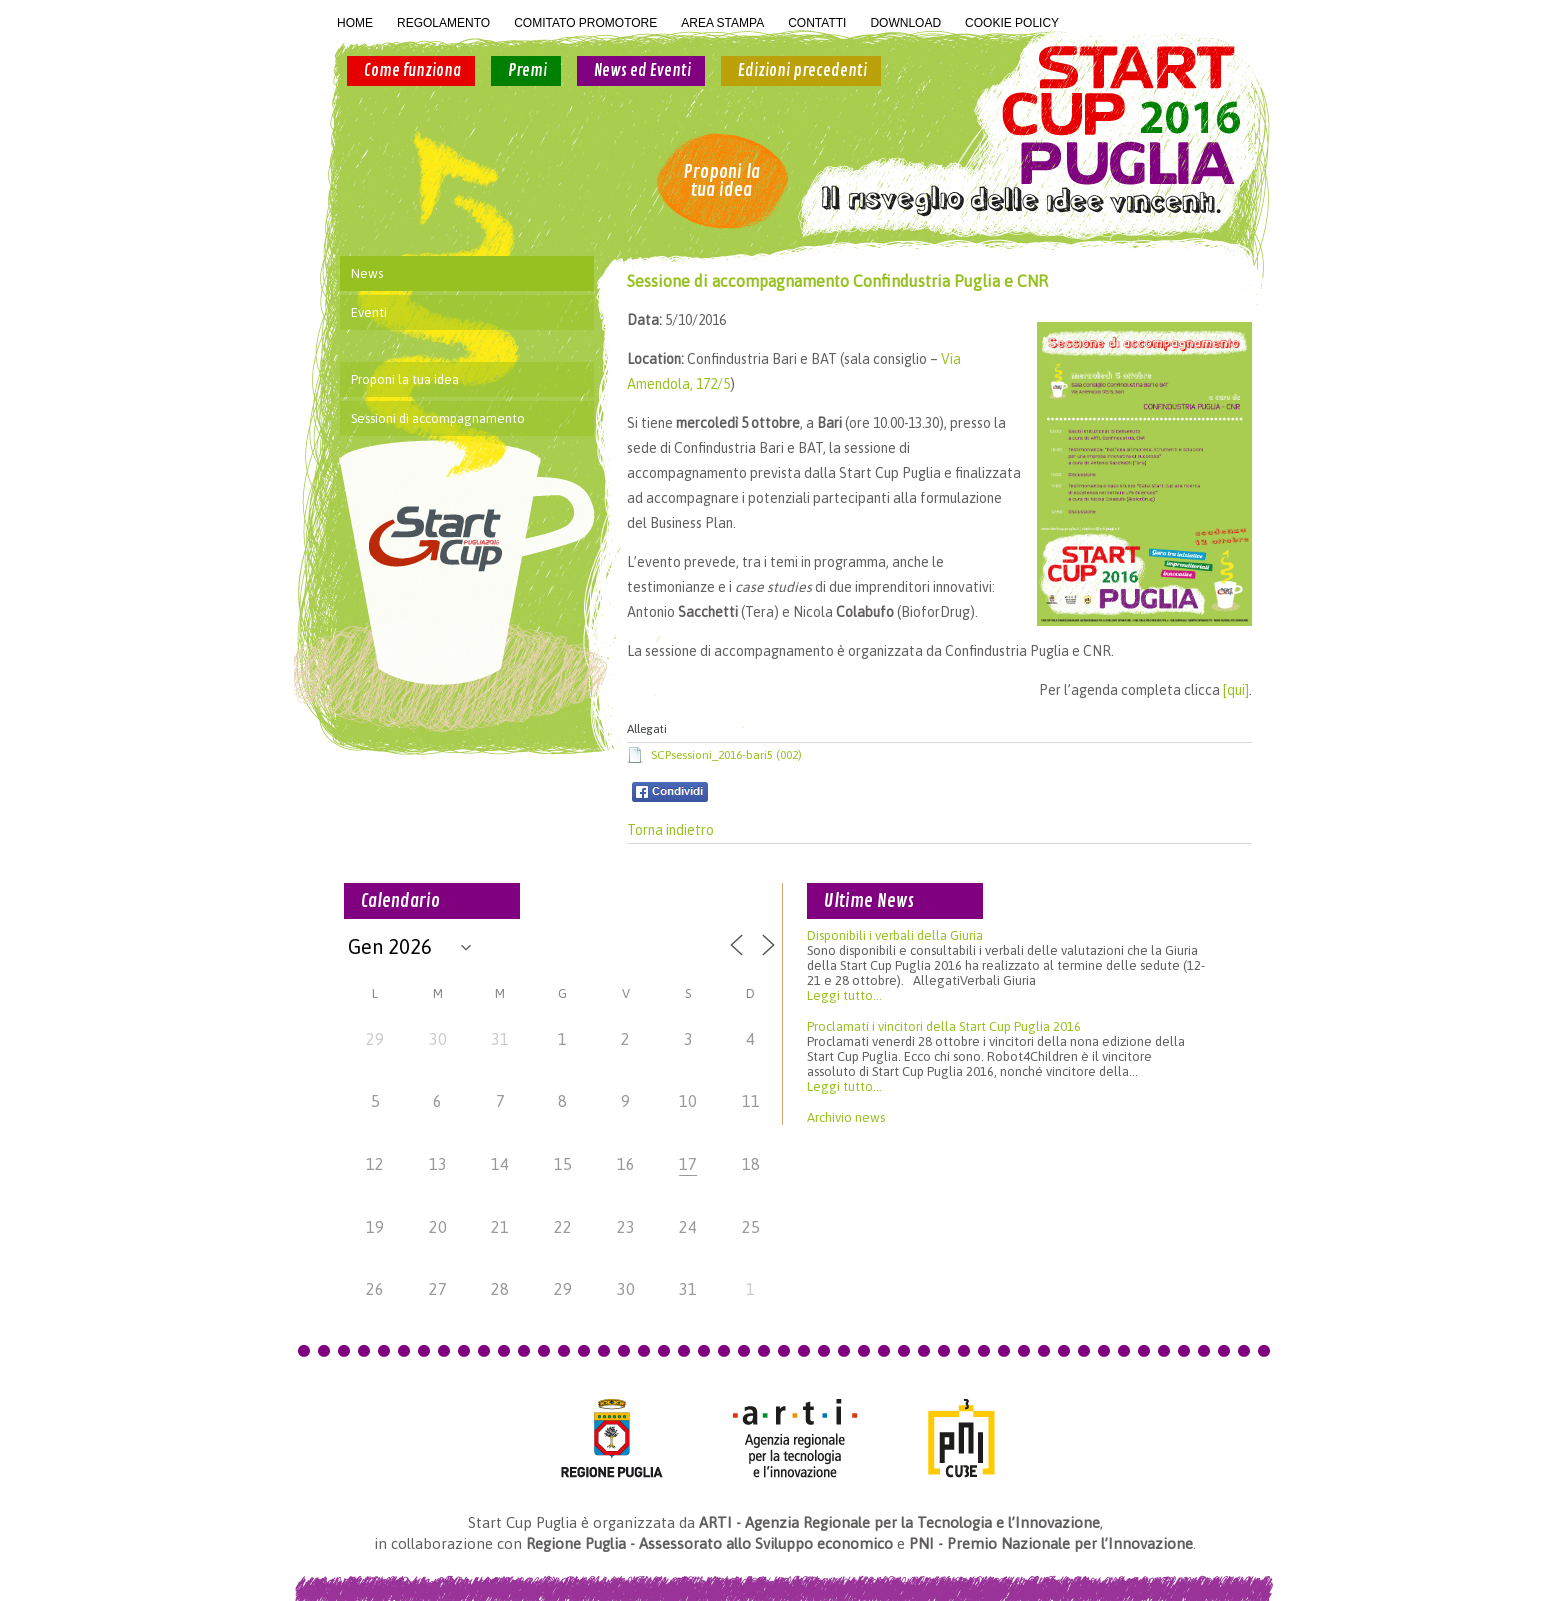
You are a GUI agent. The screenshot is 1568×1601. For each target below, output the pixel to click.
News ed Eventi (642, 71)
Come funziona (412, 71)
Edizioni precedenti (802, 71)
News (367, 273)
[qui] (1236, 690)
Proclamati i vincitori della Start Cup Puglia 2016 (944, 1026)
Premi (527, 71)
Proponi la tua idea (721, 181)
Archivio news (846, 1117)
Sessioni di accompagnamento (438, 418)
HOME (355, 23)
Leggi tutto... (844, 995)
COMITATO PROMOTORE (585, 23)
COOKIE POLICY (1012, 23)
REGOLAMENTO (443, 23)
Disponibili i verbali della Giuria (895, 935)
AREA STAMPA (722, 23)
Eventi (369, 312)
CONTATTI (817, 23)
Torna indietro (670, 830)
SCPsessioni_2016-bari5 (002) (726, 755)
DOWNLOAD (905, 23)
